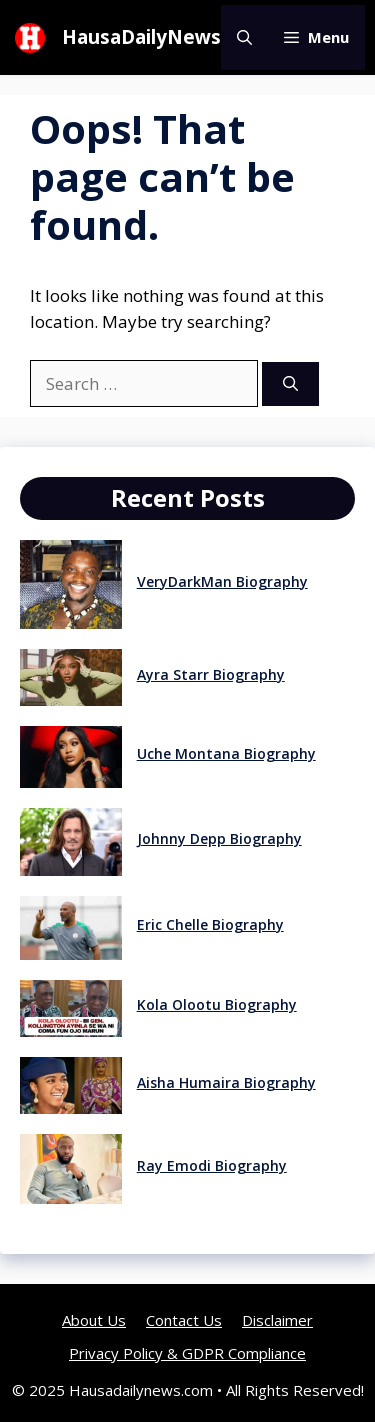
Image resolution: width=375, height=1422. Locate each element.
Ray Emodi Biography (212, 1165)
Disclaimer (277, 1320)
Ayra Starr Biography (211, 674)
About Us (94, 1320)
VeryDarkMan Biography (222, 581)
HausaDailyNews (141, 37)
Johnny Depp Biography (219, 838)
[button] (244, 37)
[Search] (290, 384)
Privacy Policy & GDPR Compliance (187, 1353)
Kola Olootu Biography (217, 1004)
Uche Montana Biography (226, 753)
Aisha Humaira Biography (226, 1082)
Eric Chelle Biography (210, 924)
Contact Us (184, 1320)
